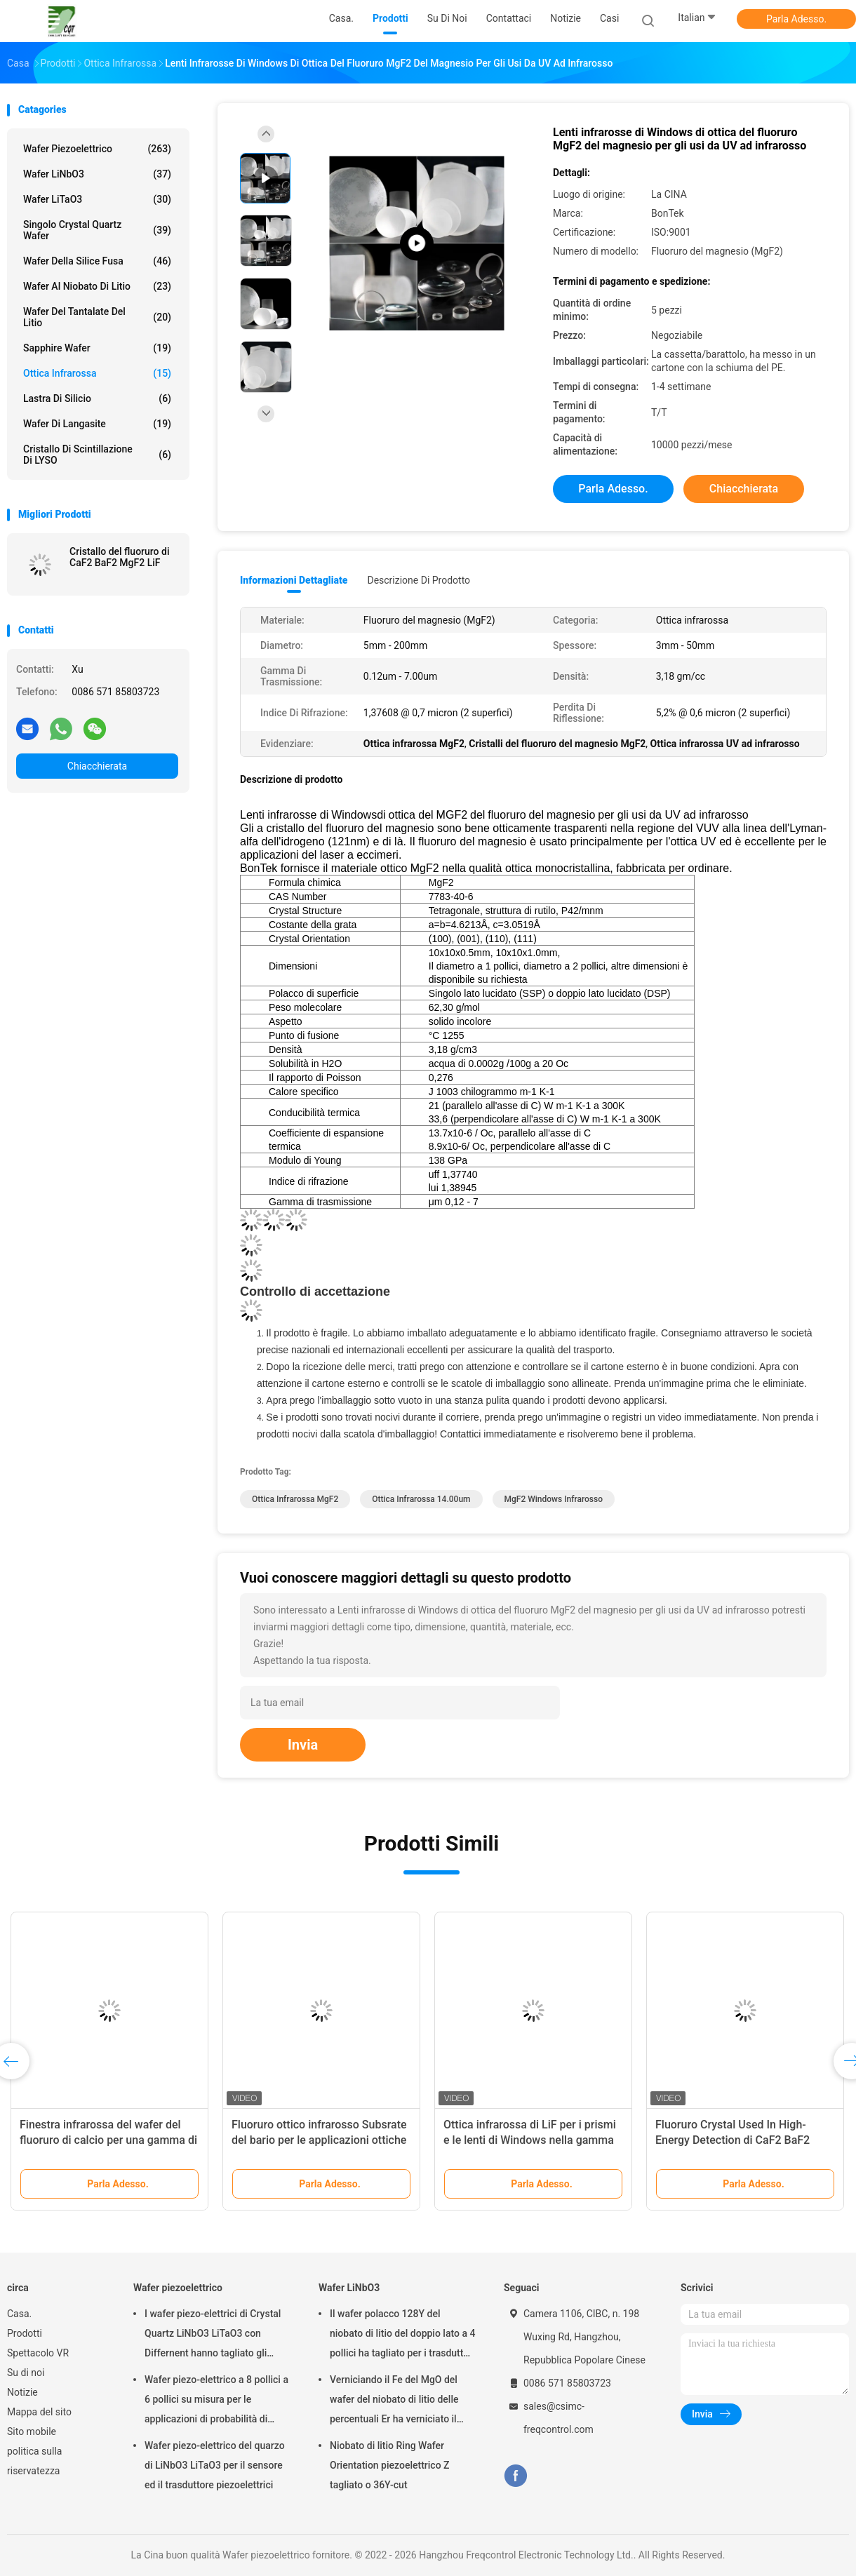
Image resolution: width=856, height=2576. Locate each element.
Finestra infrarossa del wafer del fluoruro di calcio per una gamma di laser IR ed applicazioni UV (108, 2140)
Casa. (19, 2313)
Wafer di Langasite (97, 424)
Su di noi (25, 2372)
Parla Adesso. (796, 19)
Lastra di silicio (97, 398)
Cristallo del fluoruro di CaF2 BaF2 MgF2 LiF (119, 557)
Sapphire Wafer (97, 348)
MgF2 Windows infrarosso (553, 1499)
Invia (303, 1744)
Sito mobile (31, 2431)
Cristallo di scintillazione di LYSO (97, 454)
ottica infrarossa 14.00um (421, 1499)
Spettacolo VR (38, 2353)
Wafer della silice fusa (97, 261)
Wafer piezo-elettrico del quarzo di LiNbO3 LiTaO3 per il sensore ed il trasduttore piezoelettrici (215, 2465)
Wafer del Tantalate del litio (97, 317)
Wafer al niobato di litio (97, 286)
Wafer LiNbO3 (97, 174)
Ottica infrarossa (97, 373)
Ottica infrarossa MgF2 (295, 1499)
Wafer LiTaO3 (97, 199)
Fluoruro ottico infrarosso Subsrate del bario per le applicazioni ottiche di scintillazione (319, 2140)
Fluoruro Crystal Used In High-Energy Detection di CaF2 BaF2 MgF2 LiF (732, 2140)
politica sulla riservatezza (34, 2461)
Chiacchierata (97, 766)
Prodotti (24, 2333)
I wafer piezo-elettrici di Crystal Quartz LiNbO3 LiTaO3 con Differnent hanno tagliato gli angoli (213, 2335)
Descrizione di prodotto (418, 580)
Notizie (22, 2392)
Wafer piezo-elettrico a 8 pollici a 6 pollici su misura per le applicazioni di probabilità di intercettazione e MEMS (216, 2401)
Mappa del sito (39, 2411)
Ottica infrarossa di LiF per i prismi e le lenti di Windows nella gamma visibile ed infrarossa (529, 2140)
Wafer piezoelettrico (97, 149)
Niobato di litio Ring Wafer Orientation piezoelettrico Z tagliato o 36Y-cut (390, 2465)
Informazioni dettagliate (293, 580)
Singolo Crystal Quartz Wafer (97, 230)
